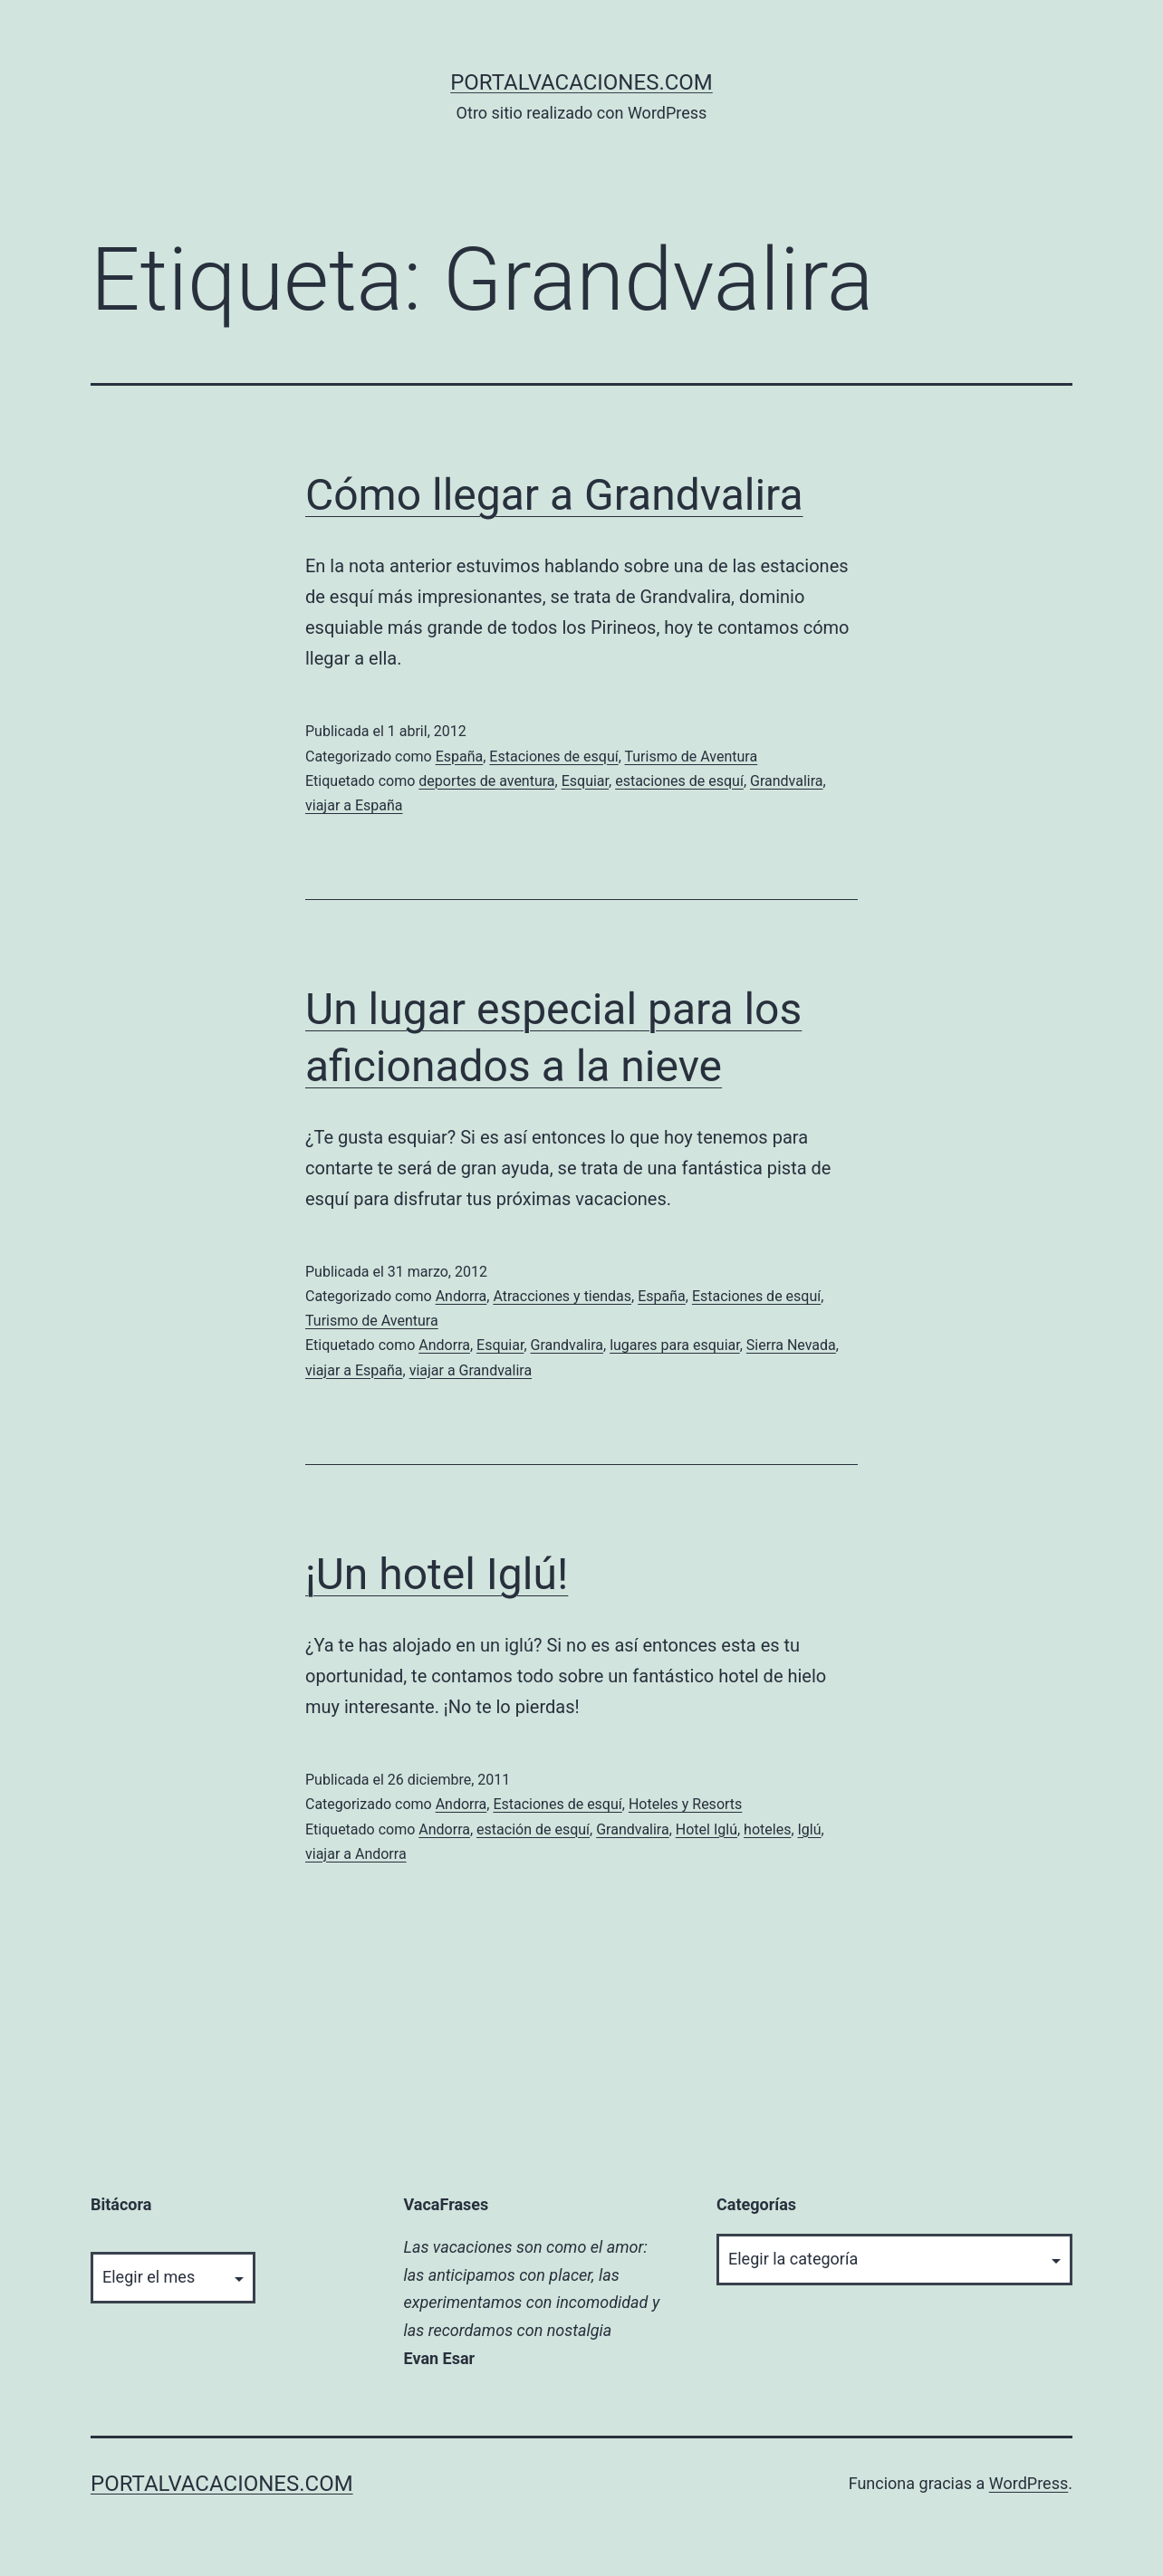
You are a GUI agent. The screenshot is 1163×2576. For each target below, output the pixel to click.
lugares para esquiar (675, 1345)
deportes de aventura (486, 781)
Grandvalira (786, 781)
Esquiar (585, 781)
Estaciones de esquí (553, 756)
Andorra (461, 1296)
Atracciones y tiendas (562, 1296)
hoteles (767, 1829)
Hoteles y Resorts (685, 1804)
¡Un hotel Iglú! (436, 1574)
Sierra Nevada (791, 1345)
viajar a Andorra (356, 1854)
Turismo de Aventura (690, 756)
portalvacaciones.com (581, 82)
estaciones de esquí (679, 781)
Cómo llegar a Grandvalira (554, 495)
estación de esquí (533, 1829)
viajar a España (354, 805)
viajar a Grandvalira (470, 1370)
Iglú (810, 1829)
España (460, 756)
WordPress (1028, 2483)
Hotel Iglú (706, 1829)
